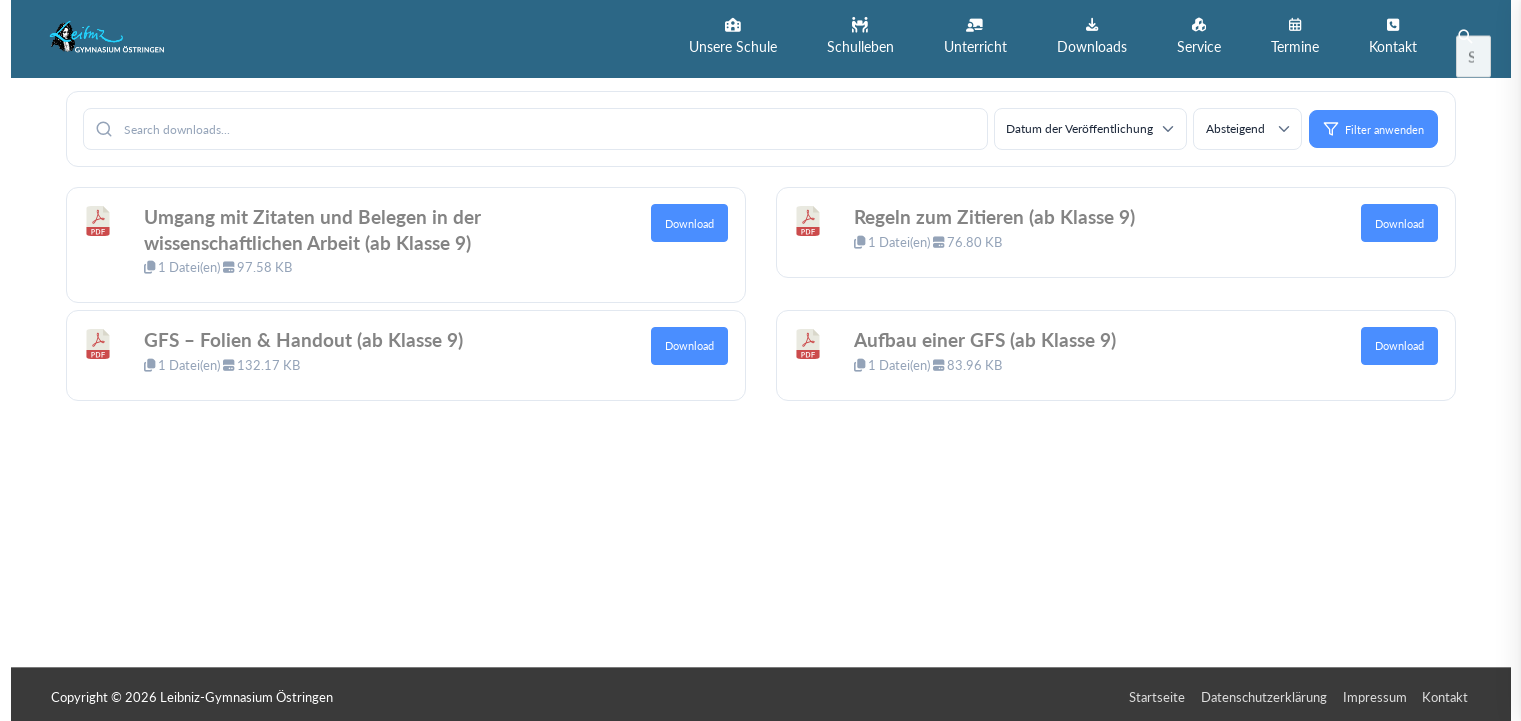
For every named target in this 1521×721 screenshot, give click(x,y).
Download (689, 218)
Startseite (1159, 692)
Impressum (1377, 692)
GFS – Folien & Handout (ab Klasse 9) (308, 334)
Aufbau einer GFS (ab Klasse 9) (990, 334)
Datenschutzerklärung (1266, 692)
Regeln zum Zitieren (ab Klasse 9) (1001, 211)
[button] (733, 36)
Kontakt (1448, 692)
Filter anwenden (1374, 124)
